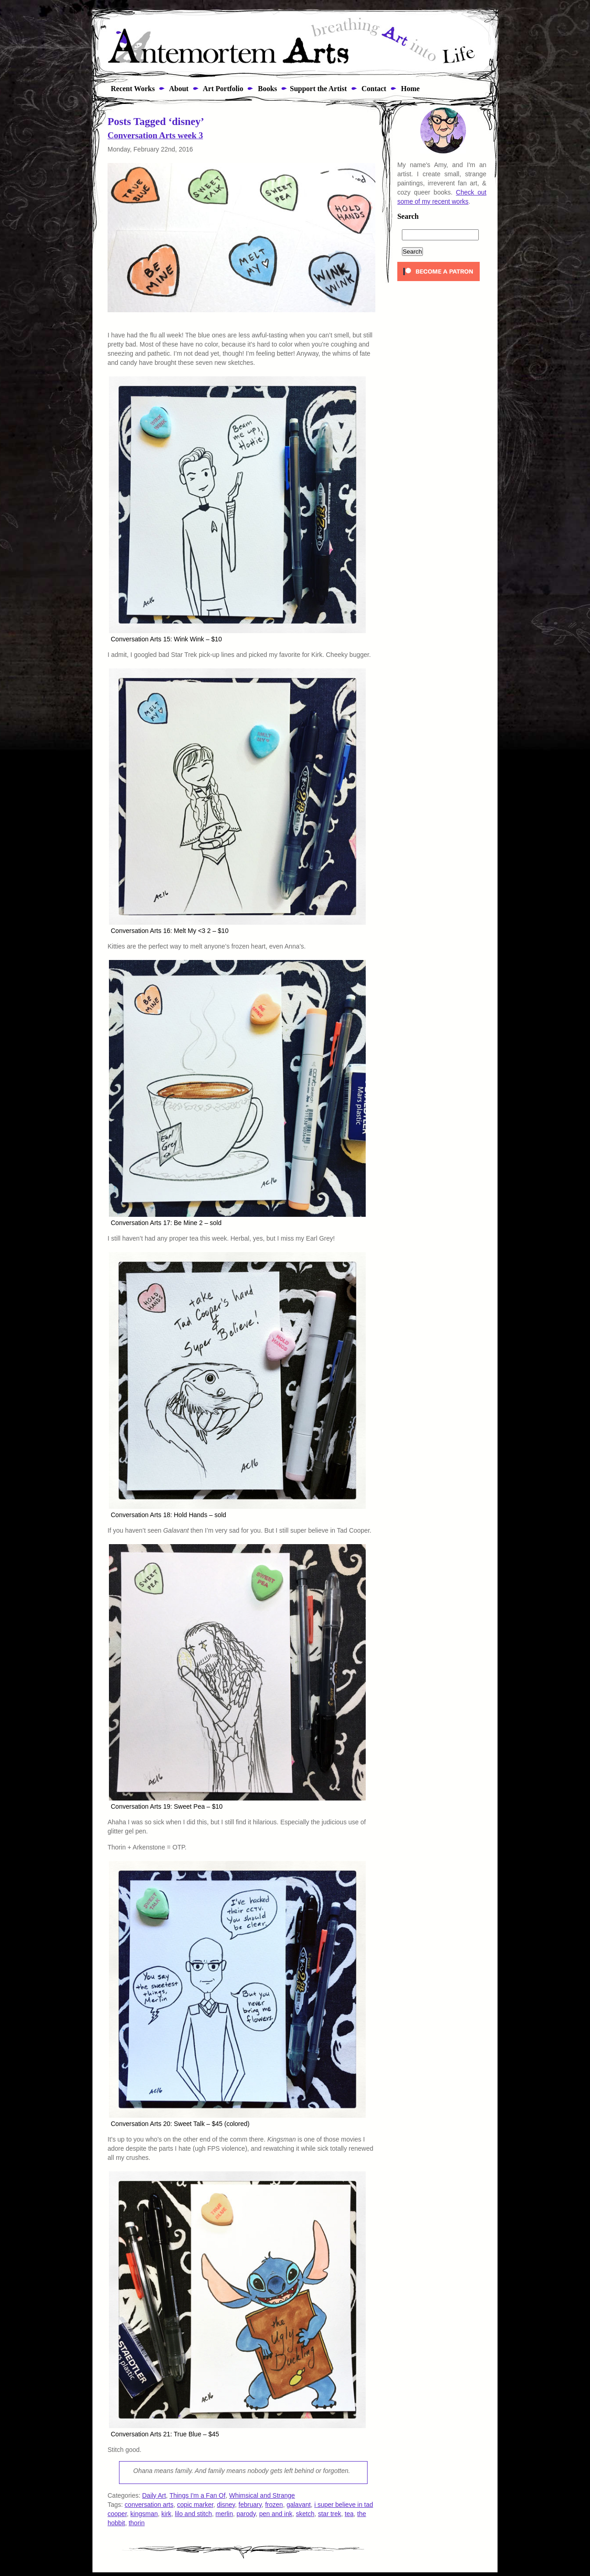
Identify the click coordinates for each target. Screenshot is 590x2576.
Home (409, 88)
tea (349, 2513)
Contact (373, 88)
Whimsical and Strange (262, 2495)
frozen (274, 2504)
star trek (329, 2513)
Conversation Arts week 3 (155, 135)
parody (246, 2513)
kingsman (144, 2513)
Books (266, 88)
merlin (224, 2513)
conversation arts (148, 2504)
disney (226, 2504)
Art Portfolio (222, 88)
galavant (299, 2504)
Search (408, 216)
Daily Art (154, 2495)
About (178, 88)
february (249, 2504)
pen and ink (275, 2513)
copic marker (195, 2504)
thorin (137, 2523)
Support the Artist (318, 88)
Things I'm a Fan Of (197, 2495)
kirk (167, 2513)
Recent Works (130, 88)
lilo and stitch (193, 2513)
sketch (305, 2513)
